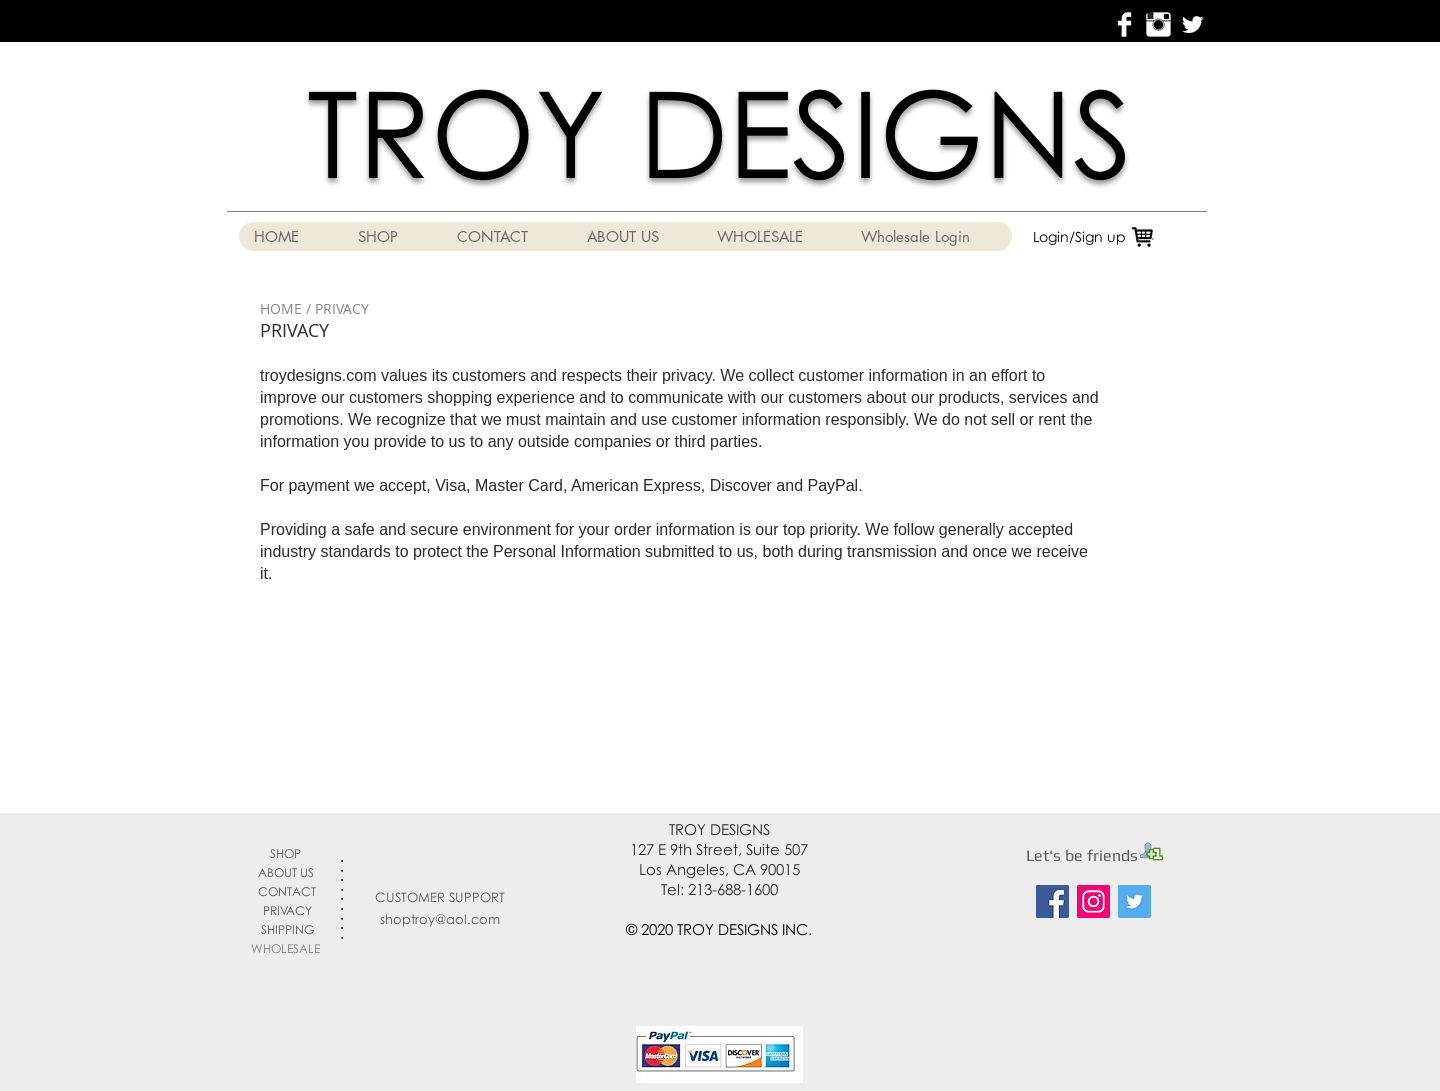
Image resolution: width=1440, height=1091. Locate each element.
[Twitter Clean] (1192, 24)
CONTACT (287, 891)
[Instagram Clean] (1158, 24)
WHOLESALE (285, 948)
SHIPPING (287, 929)
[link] (1164, 235)
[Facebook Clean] (1124, 24)
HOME (281, 308)
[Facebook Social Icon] (1052, 901)
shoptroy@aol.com (440, 919)
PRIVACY (287, 910)
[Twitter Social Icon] (1134, 901)
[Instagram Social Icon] (1093, 901)
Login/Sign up (1079, 236)
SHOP (285, 853)
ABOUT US (286, 872)
